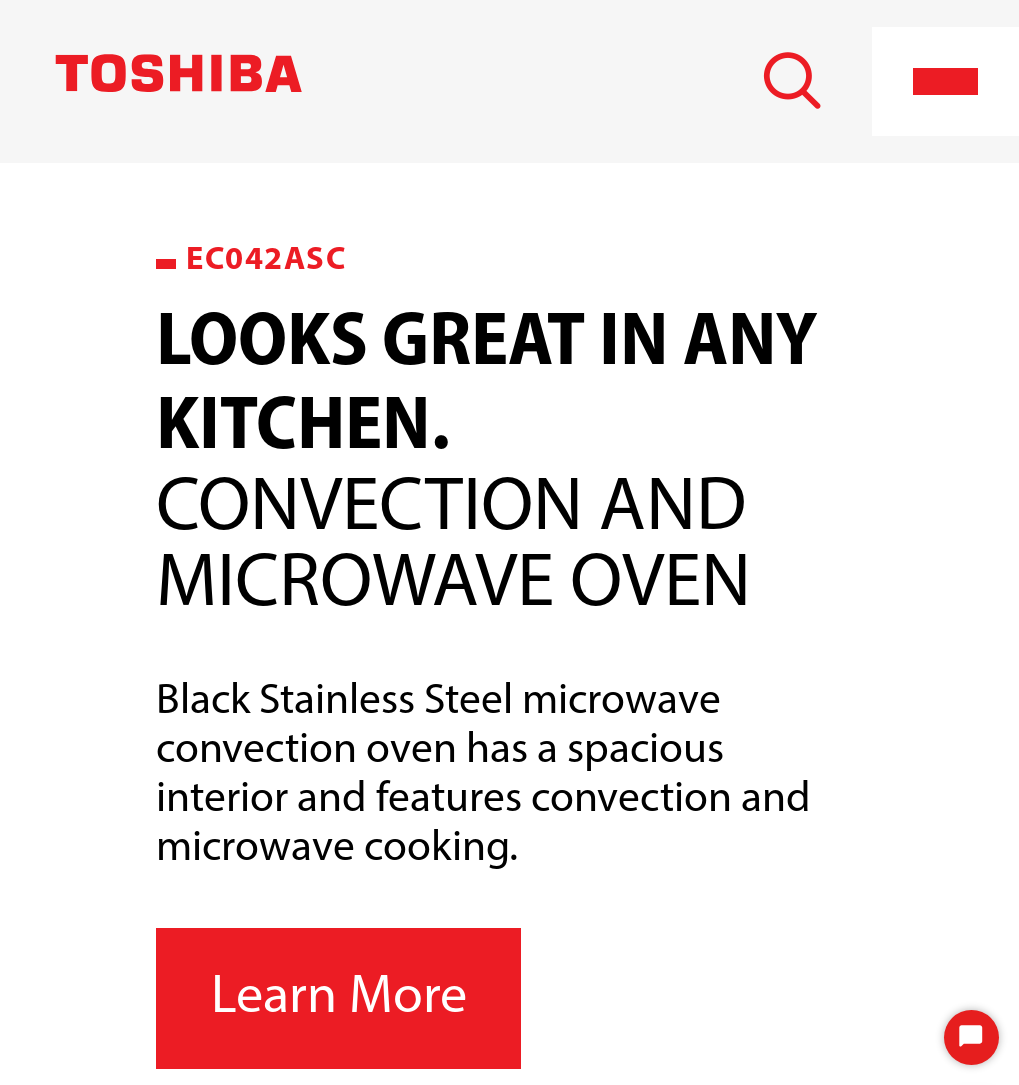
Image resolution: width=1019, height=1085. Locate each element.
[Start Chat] (971, 1037)
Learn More (339, 998)
